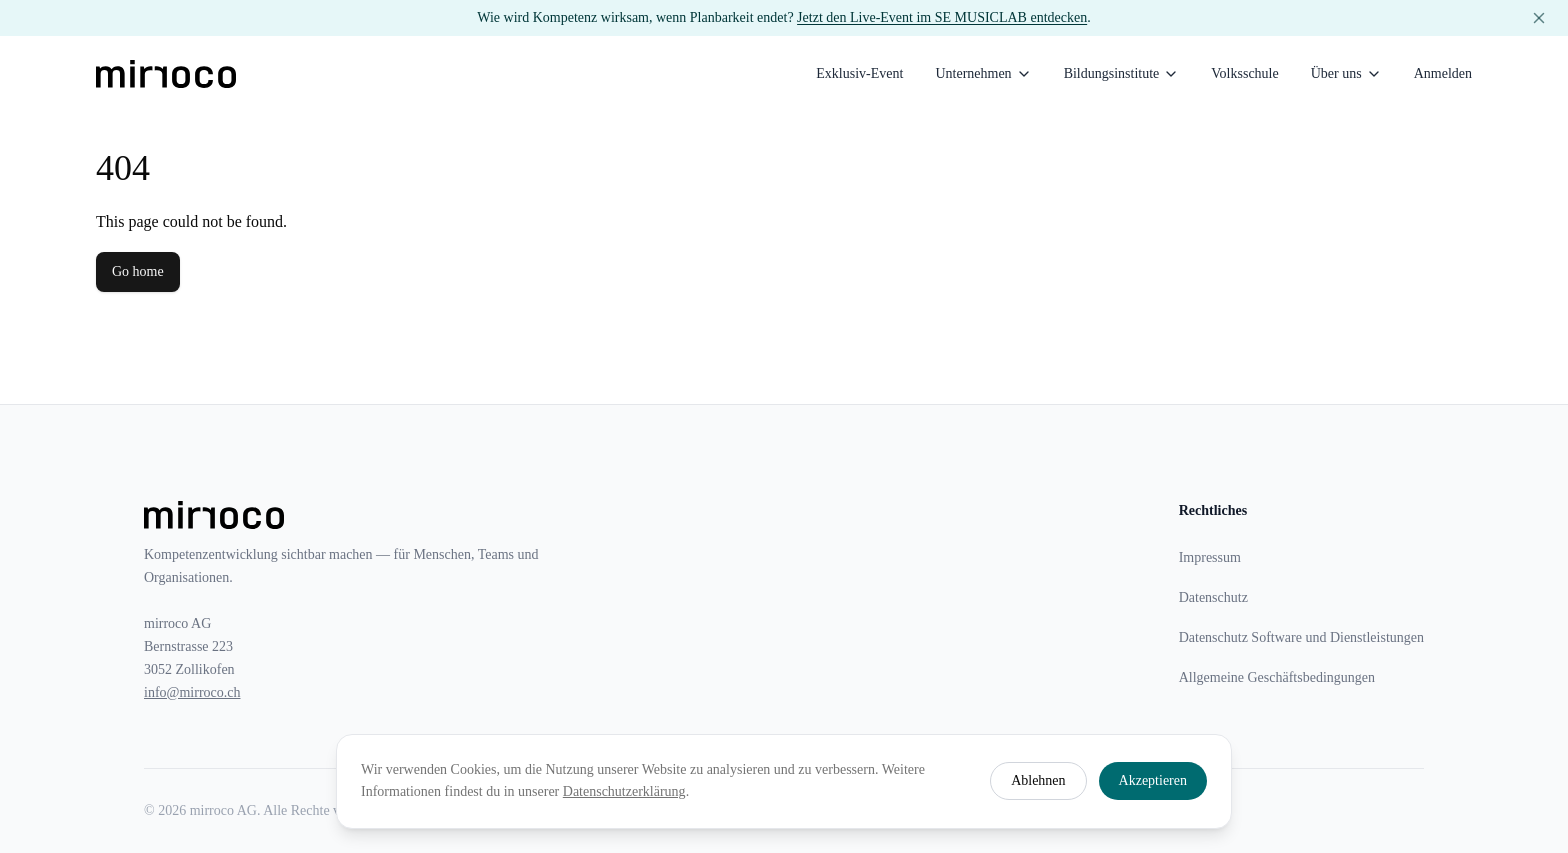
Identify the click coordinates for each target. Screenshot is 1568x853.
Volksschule (1244, 73)
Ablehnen (1038, 780)
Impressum (1210, 557)
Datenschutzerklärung (624, 791)
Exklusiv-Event (859, 73)
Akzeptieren (1153, 780)
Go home (138, 271)
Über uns (1346, 74)
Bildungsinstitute (1122, 74)
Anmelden (1443, 73)
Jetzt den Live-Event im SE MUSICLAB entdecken (942, 17)
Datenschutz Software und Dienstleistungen (1301, 637)
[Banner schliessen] (1539, 18)
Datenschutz (1213, 597)
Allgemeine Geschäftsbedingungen (1277, 677)
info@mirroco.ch (192, 692)
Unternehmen (983, 74)
